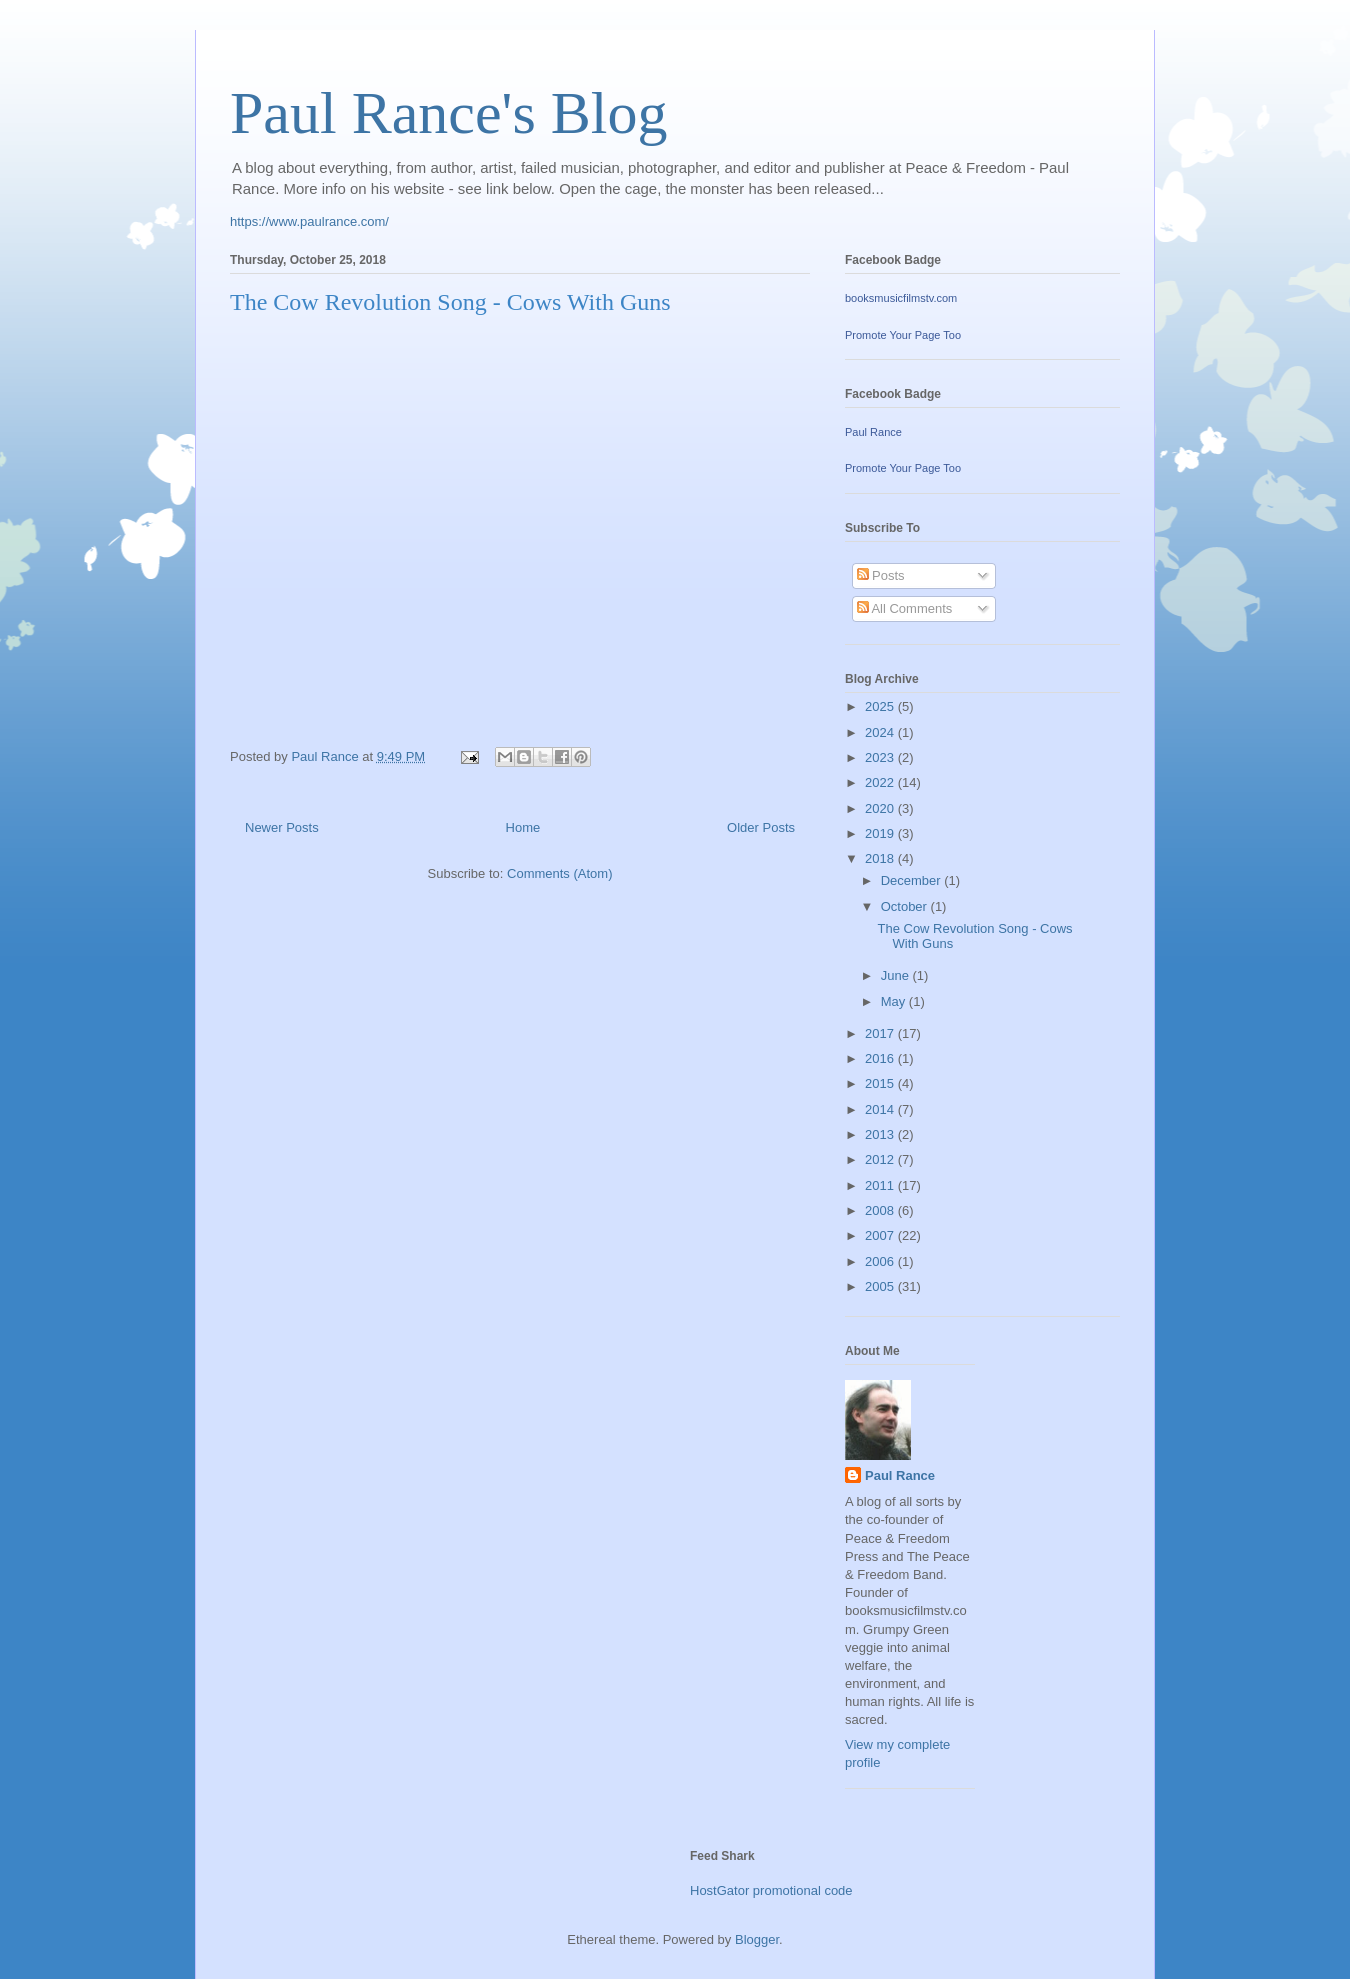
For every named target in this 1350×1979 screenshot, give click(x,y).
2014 (881, 1109)
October (906, 906)
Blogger (757, 1939)
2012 (881, 1159)
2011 (881, 1185)
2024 (881, 732)
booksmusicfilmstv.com (901, 298)
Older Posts (761, 827)
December (913, 880)
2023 (881, 757)
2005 (881, 1286)
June (897, 975)
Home (523, 827)
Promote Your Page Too (903, 335)
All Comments (905, 608)
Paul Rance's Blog (448, 113)
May (895, 1001)
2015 (881, 1083)
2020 (881, 808)
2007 (881, 1235)
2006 (881, 1261)
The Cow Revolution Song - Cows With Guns (450, 302)
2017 (881, 1033)
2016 (881, 1058)
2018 (881, 858)
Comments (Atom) (559, 873)
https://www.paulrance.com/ (309, 221)
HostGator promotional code (771, 1890)
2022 (881, 782)
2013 (881, 1134)
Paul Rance (873, 432)
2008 (881, 1210)
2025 (881, 706)
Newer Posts (282, 827)
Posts (881, 575)
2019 (881, 833)
